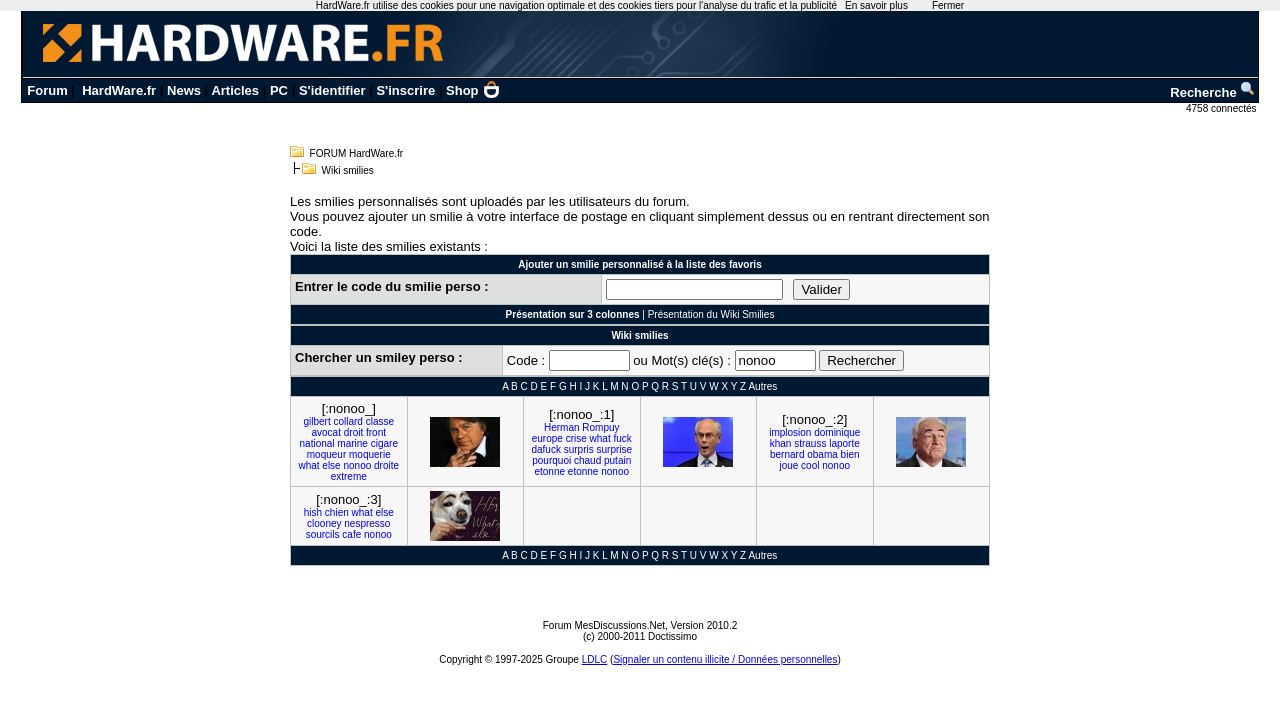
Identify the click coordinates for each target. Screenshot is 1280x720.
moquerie (370, 454)
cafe (351, 534)
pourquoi (551, 460)
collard (347, 421)
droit (353, 432)
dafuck (545, 449)
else (331, 465)
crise (576, 438)
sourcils (323, 534)
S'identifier (332, 90)
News (184, 90)
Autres (762, 386)
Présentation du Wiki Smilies (711, 314)
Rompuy (600, 427)
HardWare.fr (119, 90)
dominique (837, 432)
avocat (326, 432)
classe (380, 421)
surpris (579, 449)
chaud (587, 460)
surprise (614, 449)
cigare (384, 443)
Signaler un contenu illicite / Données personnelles (725, 659)
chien (337, 512)
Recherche (1213, 92)
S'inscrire (405, 90)
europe (547, 438)
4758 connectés (1222, 108)
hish (313, 512)
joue (788, 465)
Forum (47, 90)
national (317, 443)
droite (386, 465)
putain (617, 460)
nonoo (357, 465)
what (308, 465)
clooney (324, 523)
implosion (790, 432)
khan (781, 443)
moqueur (326, 454)
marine (352, 443)
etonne (549, 471)
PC (279, 90)
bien (850, 454)
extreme (349, 476)
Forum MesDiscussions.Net (604, 625)
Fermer (948, 5)
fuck (622, 438)
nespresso (367, 523)
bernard (787, 454)
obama (822, 454)
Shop (473, 90)
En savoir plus (876, 5)
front (376, 432)
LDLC (595, 659)
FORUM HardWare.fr (357, 153)
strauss (810, 443)
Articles (235, 90)
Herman (562, 427)
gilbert (316, 421)
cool (810, 465)
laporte (844, 443)
